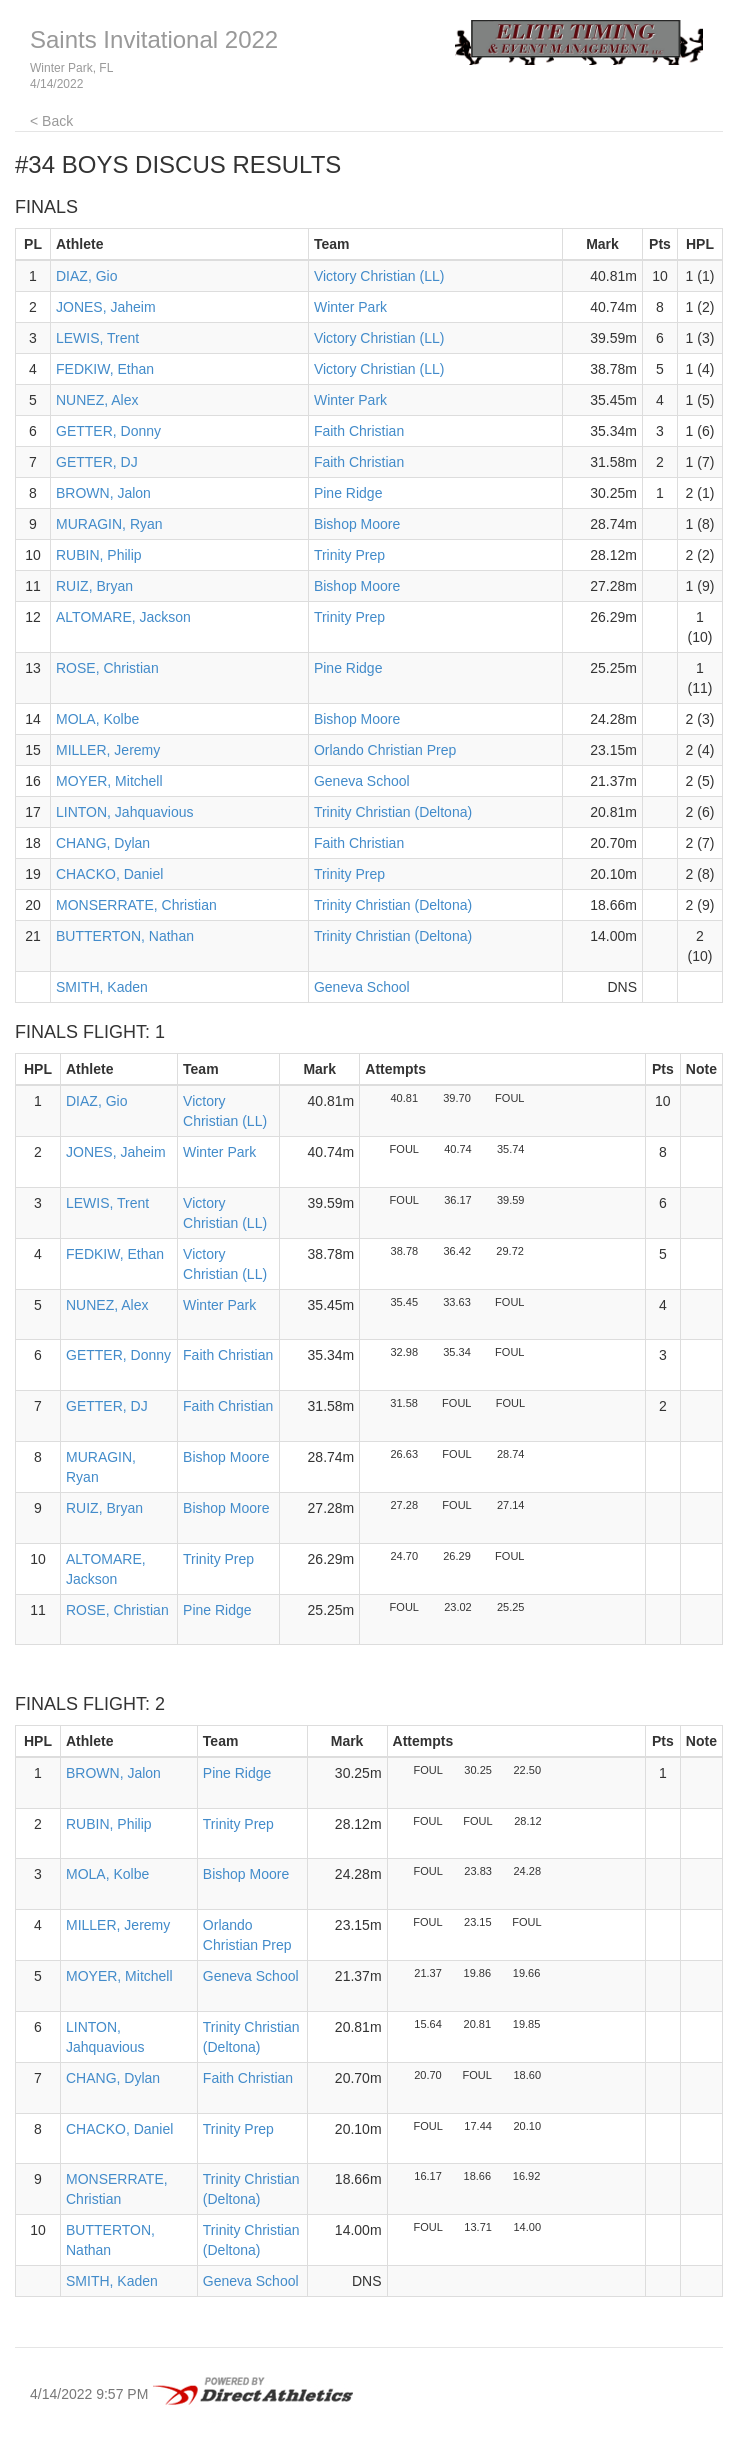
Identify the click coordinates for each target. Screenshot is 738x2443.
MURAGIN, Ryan (109, 524)
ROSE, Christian (107, 668)
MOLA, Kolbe (97, 719)
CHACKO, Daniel (109, 874)
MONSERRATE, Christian (136, 905)
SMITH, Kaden (102, 987)
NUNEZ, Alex (97, 400)
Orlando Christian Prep (385, 750)
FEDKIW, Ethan (105, 369)
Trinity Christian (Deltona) (393, 812)
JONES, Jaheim (106, 307)
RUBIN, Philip (99, 555)
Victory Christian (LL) (379, 276)
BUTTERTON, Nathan (125, 936)
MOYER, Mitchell (109, 781)
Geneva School (362, 781)
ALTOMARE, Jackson (123, 617)
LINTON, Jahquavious (124, 812)
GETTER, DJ (97, 462)
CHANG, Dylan (103, 843)
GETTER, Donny (108, 431)
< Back (51, 121)
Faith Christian (359, 431)
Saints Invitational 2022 (154, 39)
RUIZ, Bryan (94, 586)
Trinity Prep (349, 555)
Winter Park (350, 307)
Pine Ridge (348, 493)
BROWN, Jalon (103, 493)
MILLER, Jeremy (108, 750)
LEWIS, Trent (97, 338)
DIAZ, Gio (86, 276)
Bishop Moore (357, 524)
